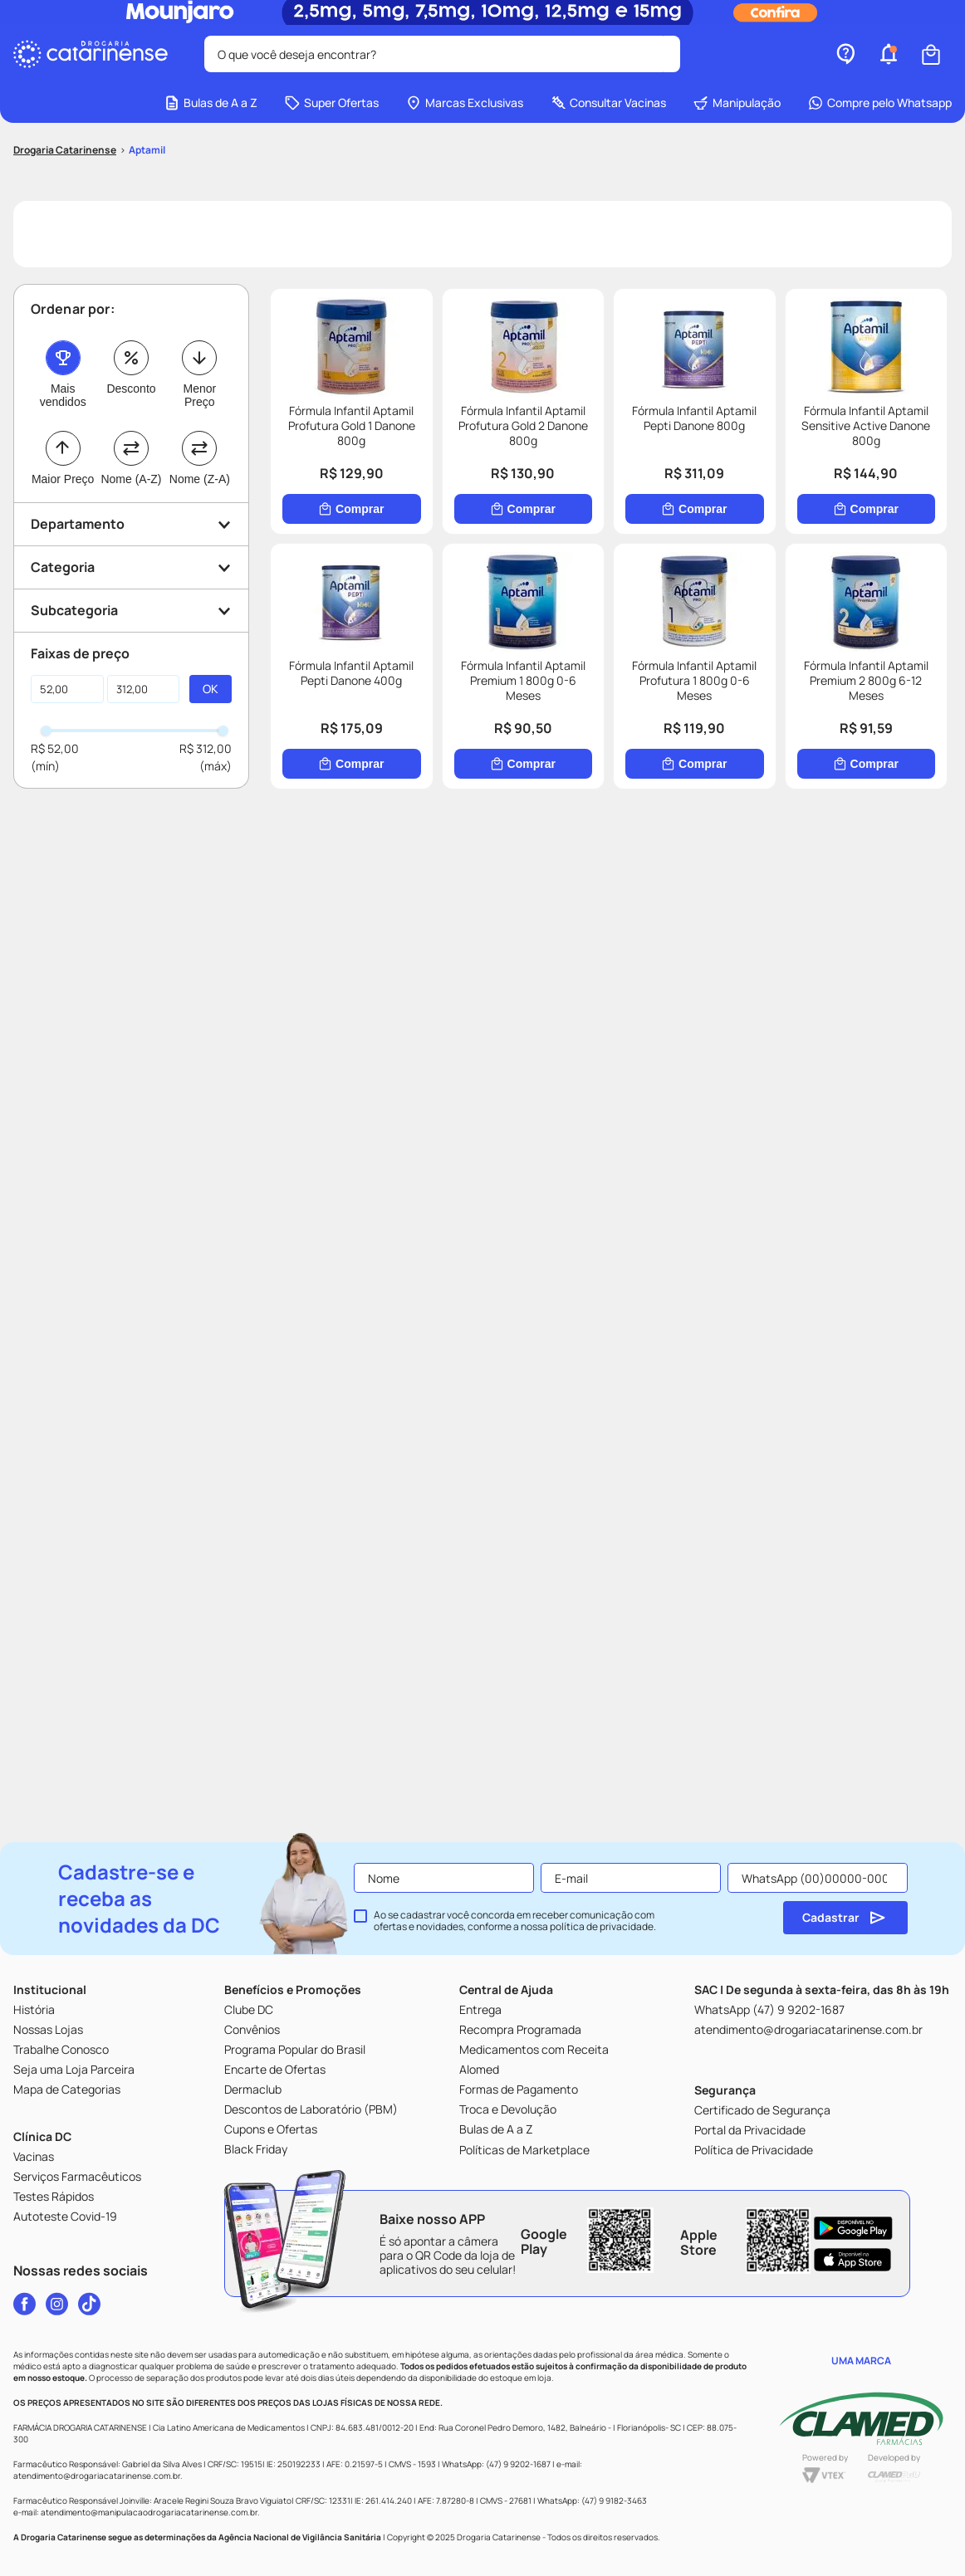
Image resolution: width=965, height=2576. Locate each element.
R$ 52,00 (55, 748)
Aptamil (147, 150)
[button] (888, 54)
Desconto (130, 388)
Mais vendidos (63, 395)
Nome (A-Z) (130, 479)
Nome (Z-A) (199, 479)
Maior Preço (63, 479)
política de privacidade (602, 1926)
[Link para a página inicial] (64, 150)
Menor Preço (199, 395)
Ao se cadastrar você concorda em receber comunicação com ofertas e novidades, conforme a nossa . (515, 1921)
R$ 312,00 (205, 748)
